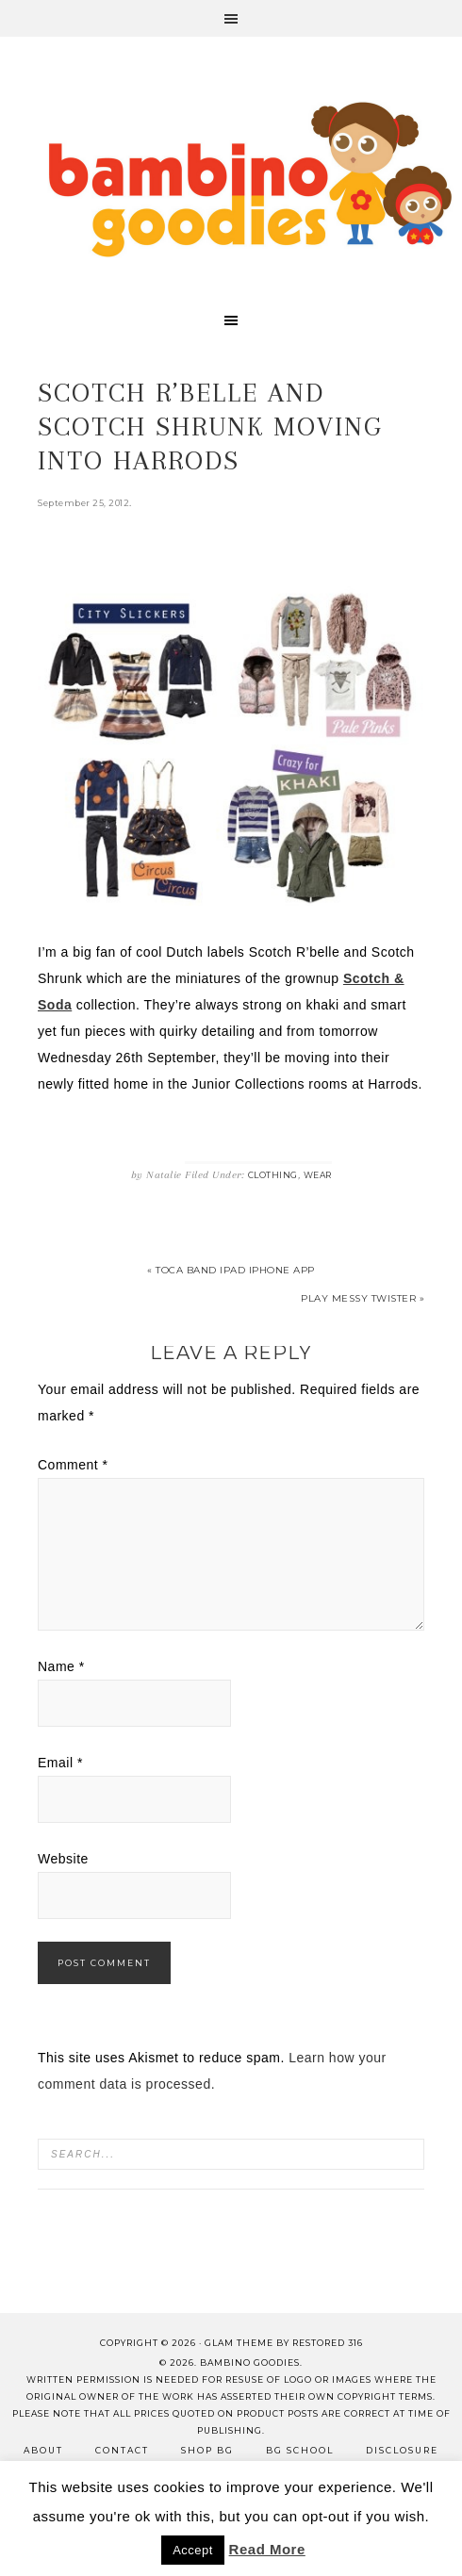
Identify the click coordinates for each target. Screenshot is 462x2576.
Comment (73, 1464)
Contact (122, 2450)
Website (63, 1858)
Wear (318, 1175)
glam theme (239, 2343)
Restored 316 (327, 2343)
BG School (300, 2450)
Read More (267, 2549)
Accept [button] (193, 2550)
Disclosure (402, 2450)
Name (61, 1666)
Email (60, 1762)
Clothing (273, 1175)
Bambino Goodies (250, 179)
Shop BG (207, 2450)
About (43, 2450)
